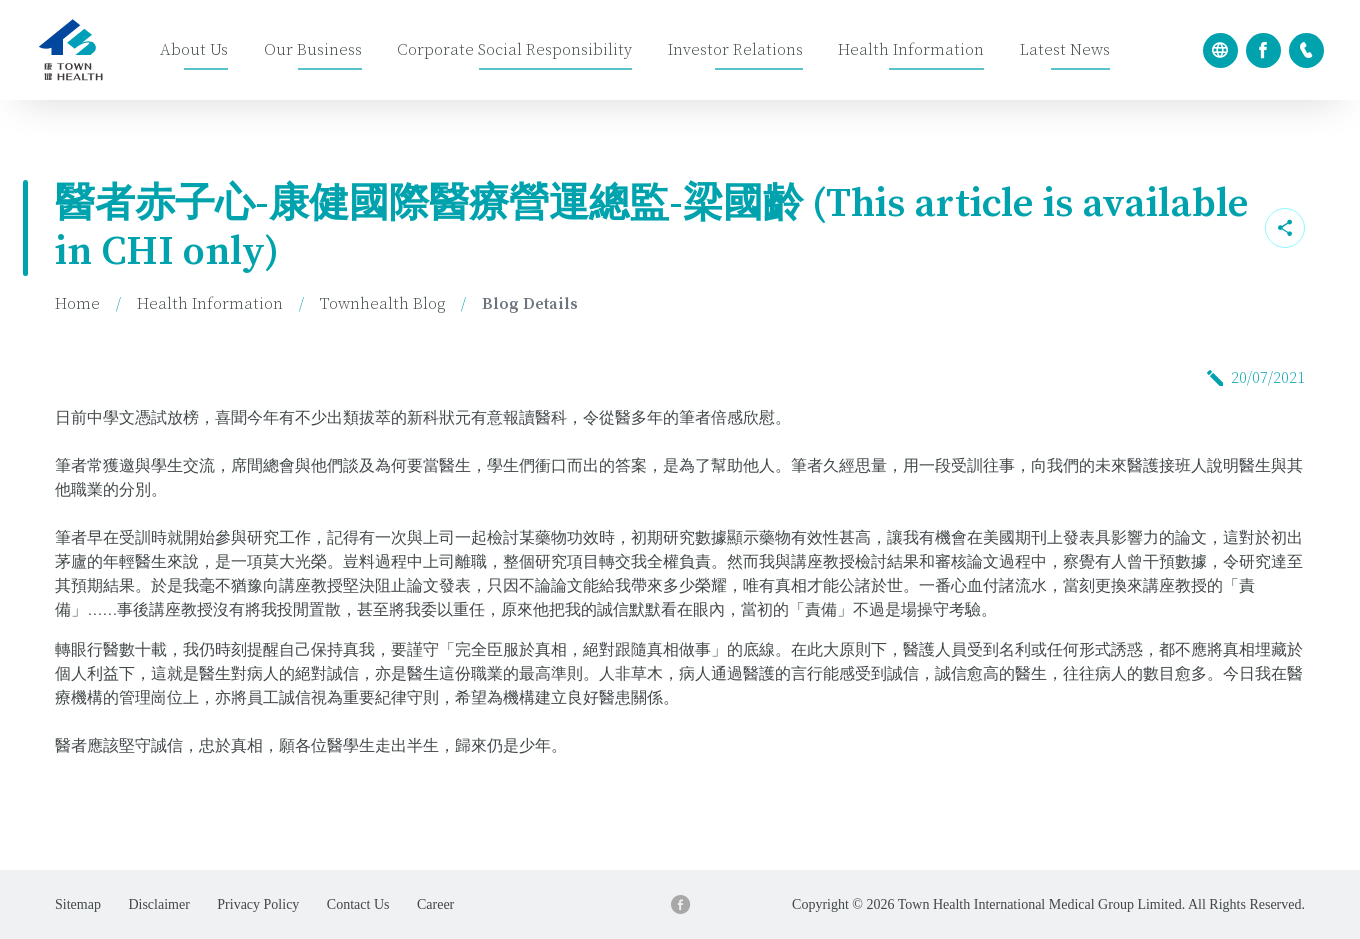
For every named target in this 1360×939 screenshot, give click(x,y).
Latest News (1065, 50)
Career (435, 904)
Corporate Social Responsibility (514, 50)
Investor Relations (735, 50)
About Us (194, 50)
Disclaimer (158, 904)
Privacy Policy (258, 904)
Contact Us (358, 904)
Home (77, 304)
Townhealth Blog (382, 304)
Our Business (313, 50)
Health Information (911, 50)
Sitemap (78, 904)
